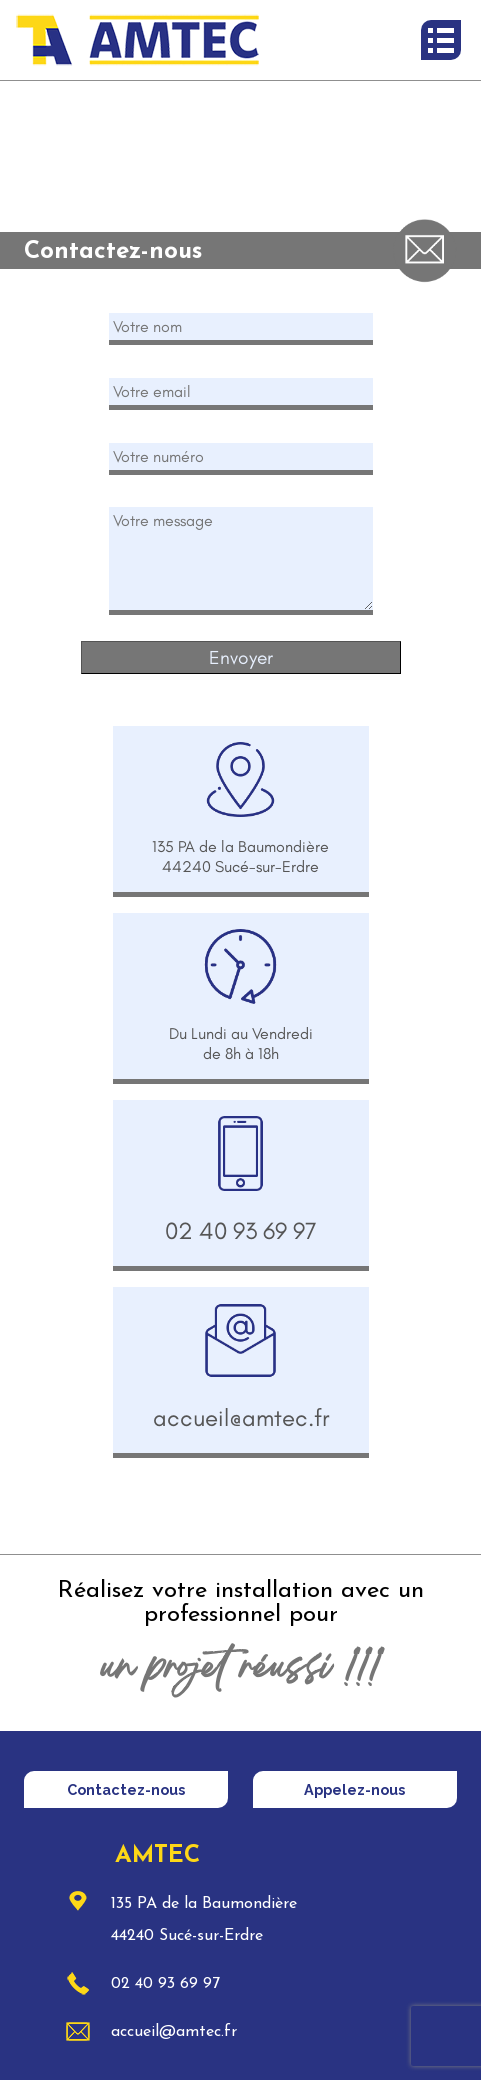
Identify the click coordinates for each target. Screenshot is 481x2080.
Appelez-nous (354, 1789)
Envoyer (241, 657)
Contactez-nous (126, 1789)
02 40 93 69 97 (161, 1984)
